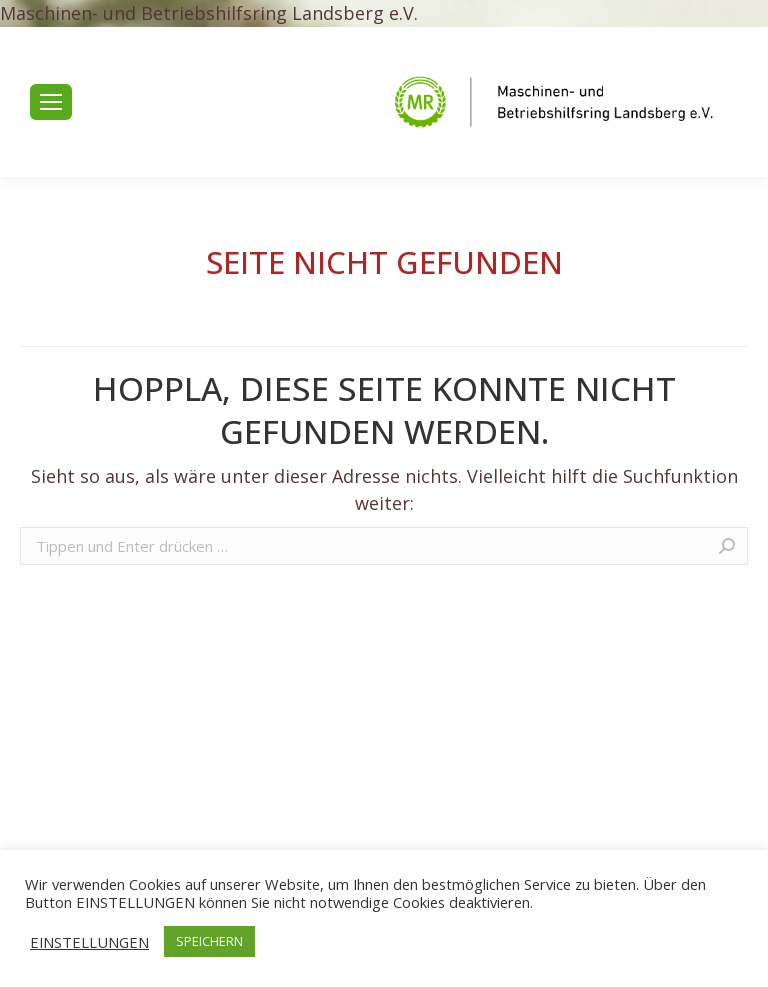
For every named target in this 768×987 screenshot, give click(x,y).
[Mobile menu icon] (51, 102)
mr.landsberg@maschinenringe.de (231, 140)
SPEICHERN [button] (209, 941)
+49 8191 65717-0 (169, 65)
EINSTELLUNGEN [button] (89, 942)
